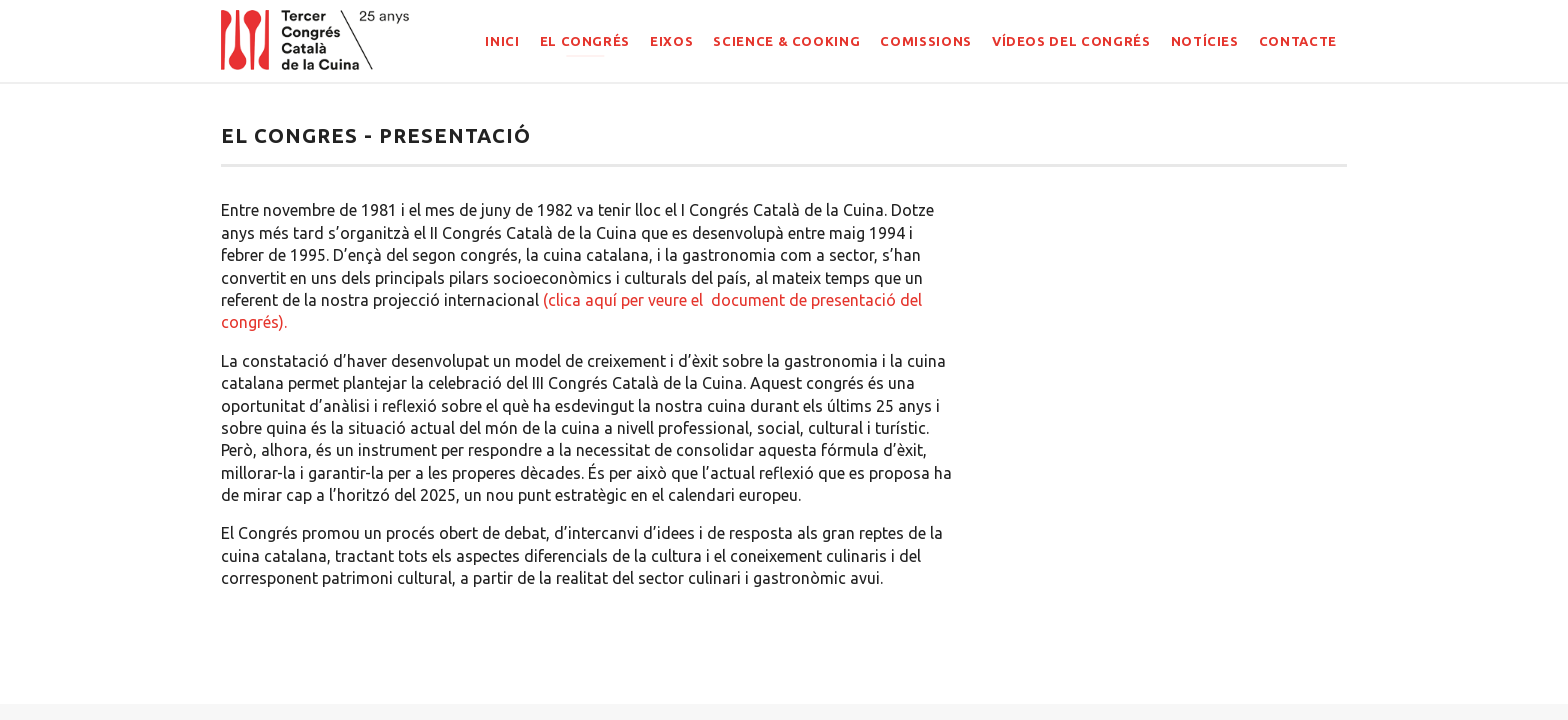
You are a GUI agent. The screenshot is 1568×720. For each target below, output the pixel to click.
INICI (502, 41)
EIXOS (671, 41)
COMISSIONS (926, 41)
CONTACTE (1298, 41)
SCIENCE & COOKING (786, 41)
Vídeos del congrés (1071, 41)
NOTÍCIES (1205, 41)
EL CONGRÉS (585, 41)
